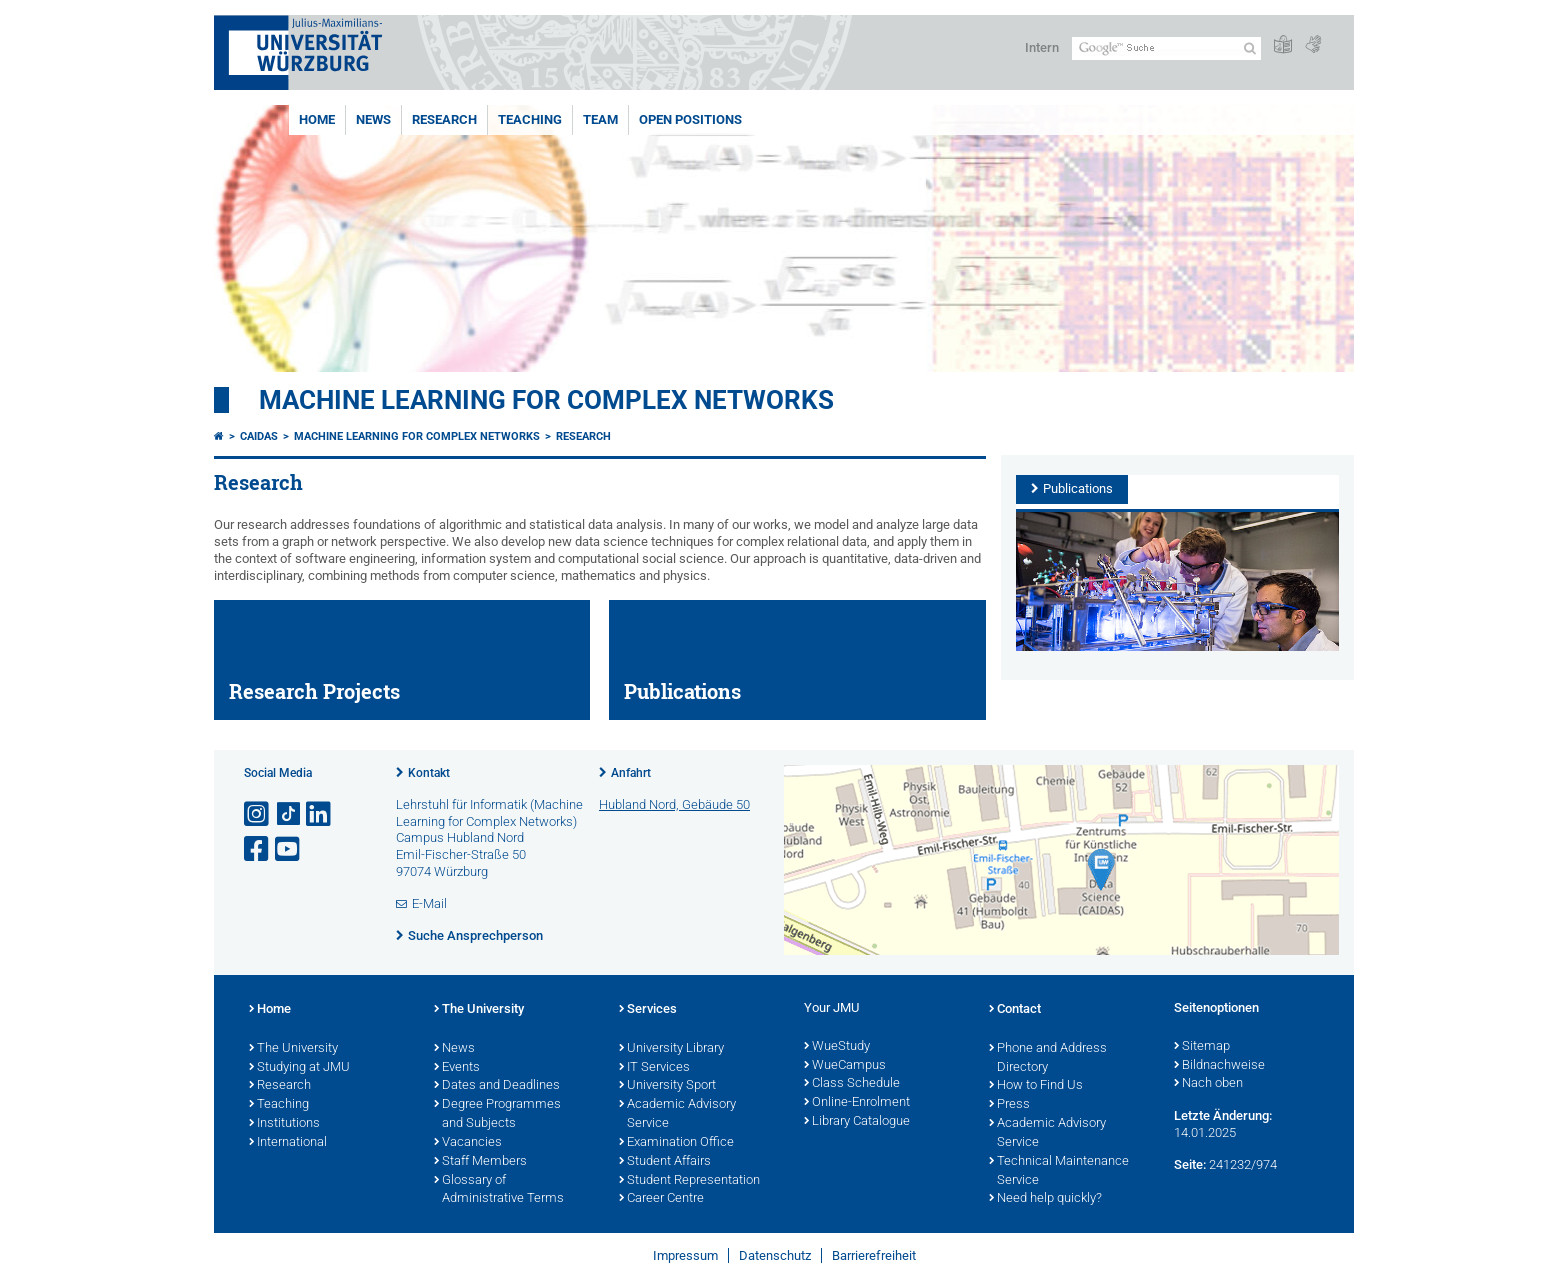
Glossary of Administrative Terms (499, 1190)
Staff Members (480, 1162)
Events (457, 1068)
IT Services (654, 1068)
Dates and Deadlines (497, 1086)
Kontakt (429, 773)
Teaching (530, 119)
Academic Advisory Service (677, 1114)
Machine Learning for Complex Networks (546, 400)
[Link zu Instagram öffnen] (258, 814)
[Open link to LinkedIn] (320, 814)
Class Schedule (852, 1084)
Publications (1078, 488)
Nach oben (1208, 1084)
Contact (1015, 1010)
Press (1009, 1105)
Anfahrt (631, 773)
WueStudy (837, 1047)
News (373, 119)
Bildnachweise (1219, 1066)
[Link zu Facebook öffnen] (258, 849)
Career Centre (661, 1199)
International (288, 1143)
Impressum (685, 1255)
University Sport (667, 1086)
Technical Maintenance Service (1059, 1171)
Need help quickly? (1045, 1199)
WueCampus (845, 1066)
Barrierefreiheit (874, 1255)
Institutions (284, 1124)
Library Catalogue (857, 1122)
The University (293, 1049)
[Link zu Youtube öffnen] (289, 849)
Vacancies (468, 1143)
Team (600, 119)
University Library (671, 1049)
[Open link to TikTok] (289, 814)
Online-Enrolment (857, 1103)
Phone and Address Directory (1048, 1058)
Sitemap (1202, 1047)
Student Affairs (665, 1162)
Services (648, 1010)
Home (317, 119)
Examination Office (676, 1143)
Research (444, 119)
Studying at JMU (299, 1068)
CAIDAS (259, 436)
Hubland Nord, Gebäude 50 (674, 804)
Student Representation (689, 1181)
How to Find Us (1036, 1086)
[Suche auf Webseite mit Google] (1166, 48)
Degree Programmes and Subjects (497, 1114)
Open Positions (690, 119)
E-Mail (429, 903)
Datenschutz (775, 1255)
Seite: (1190, 1164)
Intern (1042, 47)
